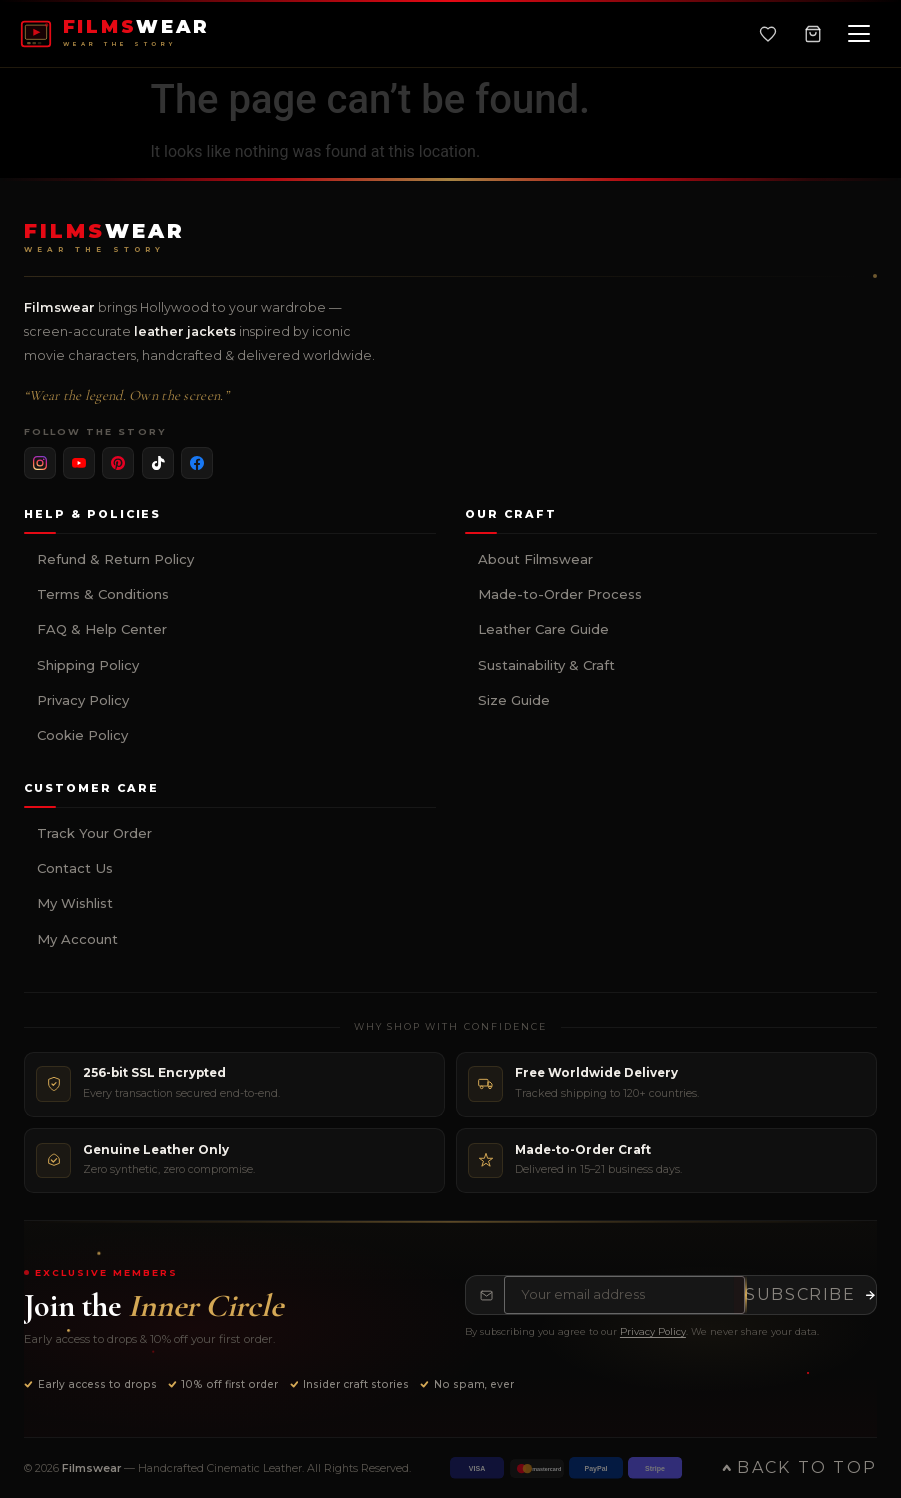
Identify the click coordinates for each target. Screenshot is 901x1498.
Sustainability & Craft (546, 665)
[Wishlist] (768, 34)
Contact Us (75, 868)
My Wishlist (75, 903)
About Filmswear (535, 559)
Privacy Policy (83, 700)
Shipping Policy (88, 665)
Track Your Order (94, 833)
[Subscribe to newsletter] (810, 1295)
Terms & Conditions (103, 594)
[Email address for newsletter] (624, 1295)
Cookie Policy (82, 735)
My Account (77, 939)
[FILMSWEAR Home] (115, 34)
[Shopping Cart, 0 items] (813, 34)
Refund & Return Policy (115, 559)
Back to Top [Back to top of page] (799, 1467)
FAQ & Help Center (102, 629)
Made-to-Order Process (560, 594)
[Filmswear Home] (104, 238)
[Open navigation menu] (859, 34)
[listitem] (40, 463)
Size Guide (514, 700)
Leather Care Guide (543, 629)
